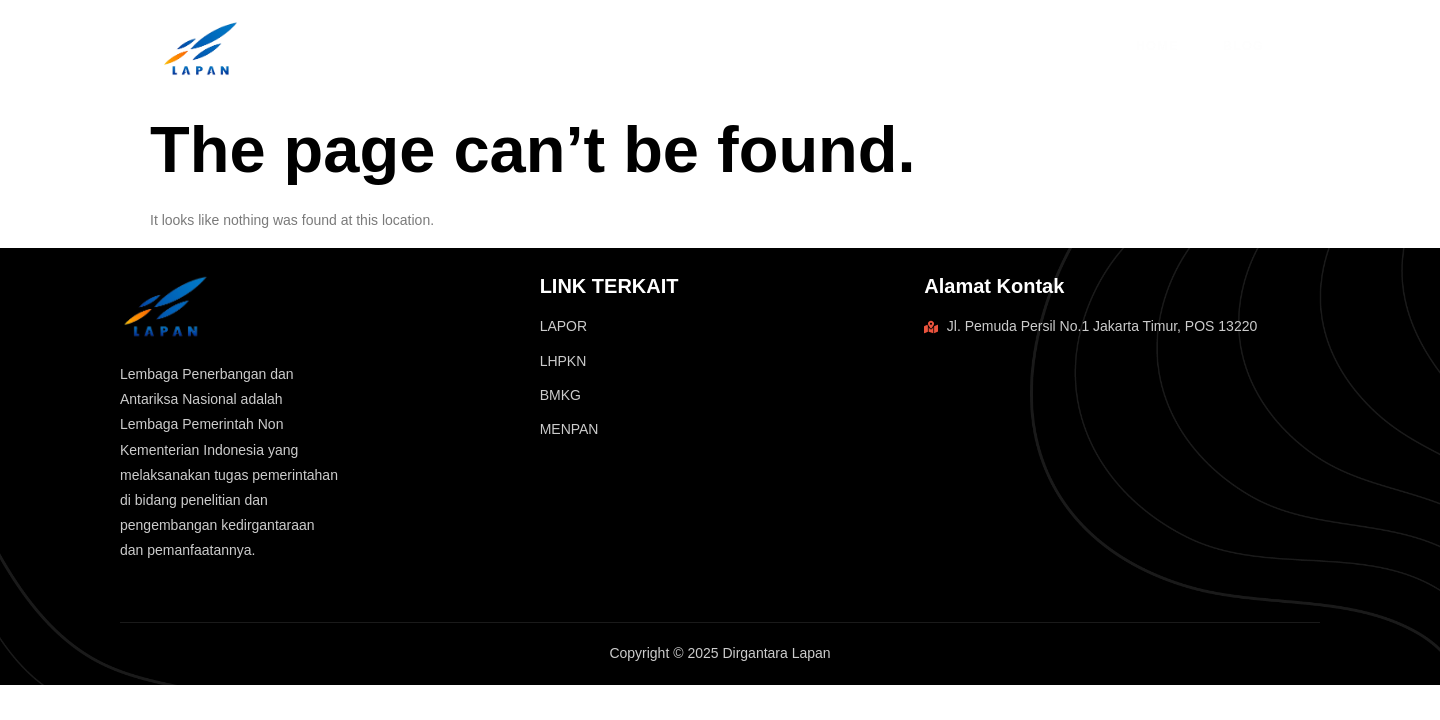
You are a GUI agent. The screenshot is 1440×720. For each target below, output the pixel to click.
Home (1156, 45)
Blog (1239, 45)
